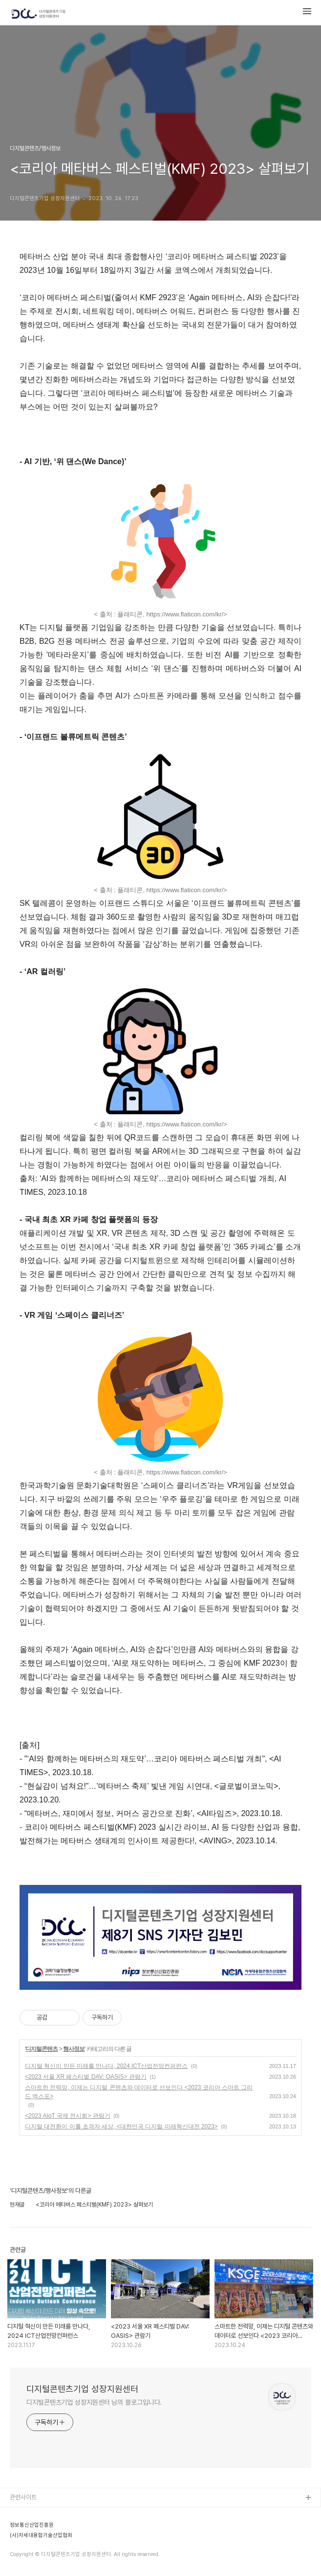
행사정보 (74, 2048)
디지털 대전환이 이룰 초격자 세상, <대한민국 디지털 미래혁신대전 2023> (121, 2126)
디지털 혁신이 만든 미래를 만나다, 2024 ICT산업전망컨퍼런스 (106, 2066)
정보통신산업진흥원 (32, 2525)
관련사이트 (23, 2497)
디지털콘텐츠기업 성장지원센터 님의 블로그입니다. (94, 2402)
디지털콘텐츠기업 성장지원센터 (82, 2389)
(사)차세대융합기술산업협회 (41, 2535)
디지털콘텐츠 (41, 2048)
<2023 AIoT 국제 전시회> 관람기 (67, 2115)
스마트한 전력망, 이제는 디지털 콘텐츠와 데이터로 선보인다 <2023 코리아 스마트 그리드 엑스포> (139, 2092)
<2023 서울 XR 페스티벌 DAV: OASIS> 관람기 (86, 2076)
